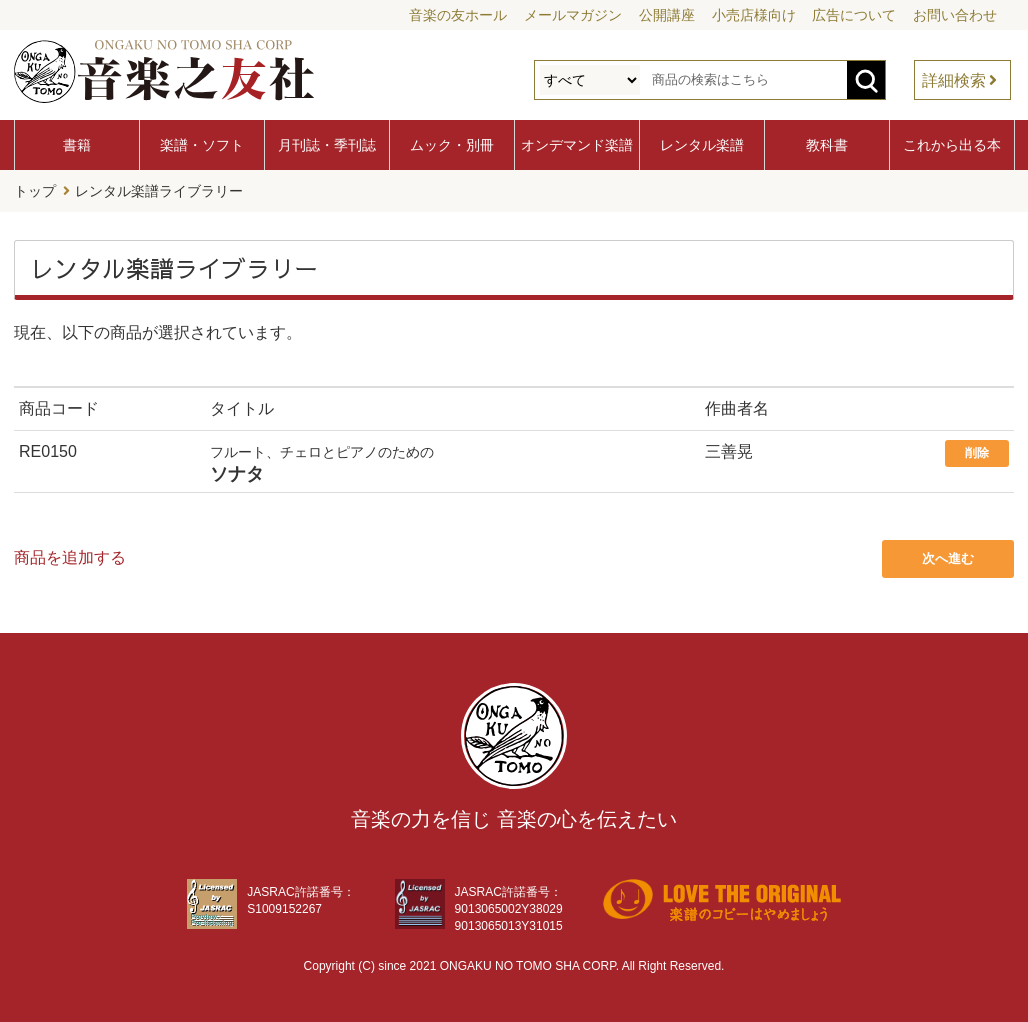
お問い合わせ (955, 15)
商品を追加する (70, 557)
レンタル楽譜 (702, 145)
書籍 (77, 145)
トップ (35, 191)
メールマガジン (573, 15)
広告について (854, 15)
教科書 (827, 145)
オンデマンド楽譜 (577, 145)
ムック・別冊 (452, 145)
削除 (977, 453)
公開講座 (667, 15)
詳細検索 (954, 80)
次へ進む (948, 558)
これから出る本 (952, 145)
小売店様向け (754, 15)
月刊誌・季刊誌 (327, 145)
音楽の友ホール (458, 15)
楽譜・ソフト (202, 145)
